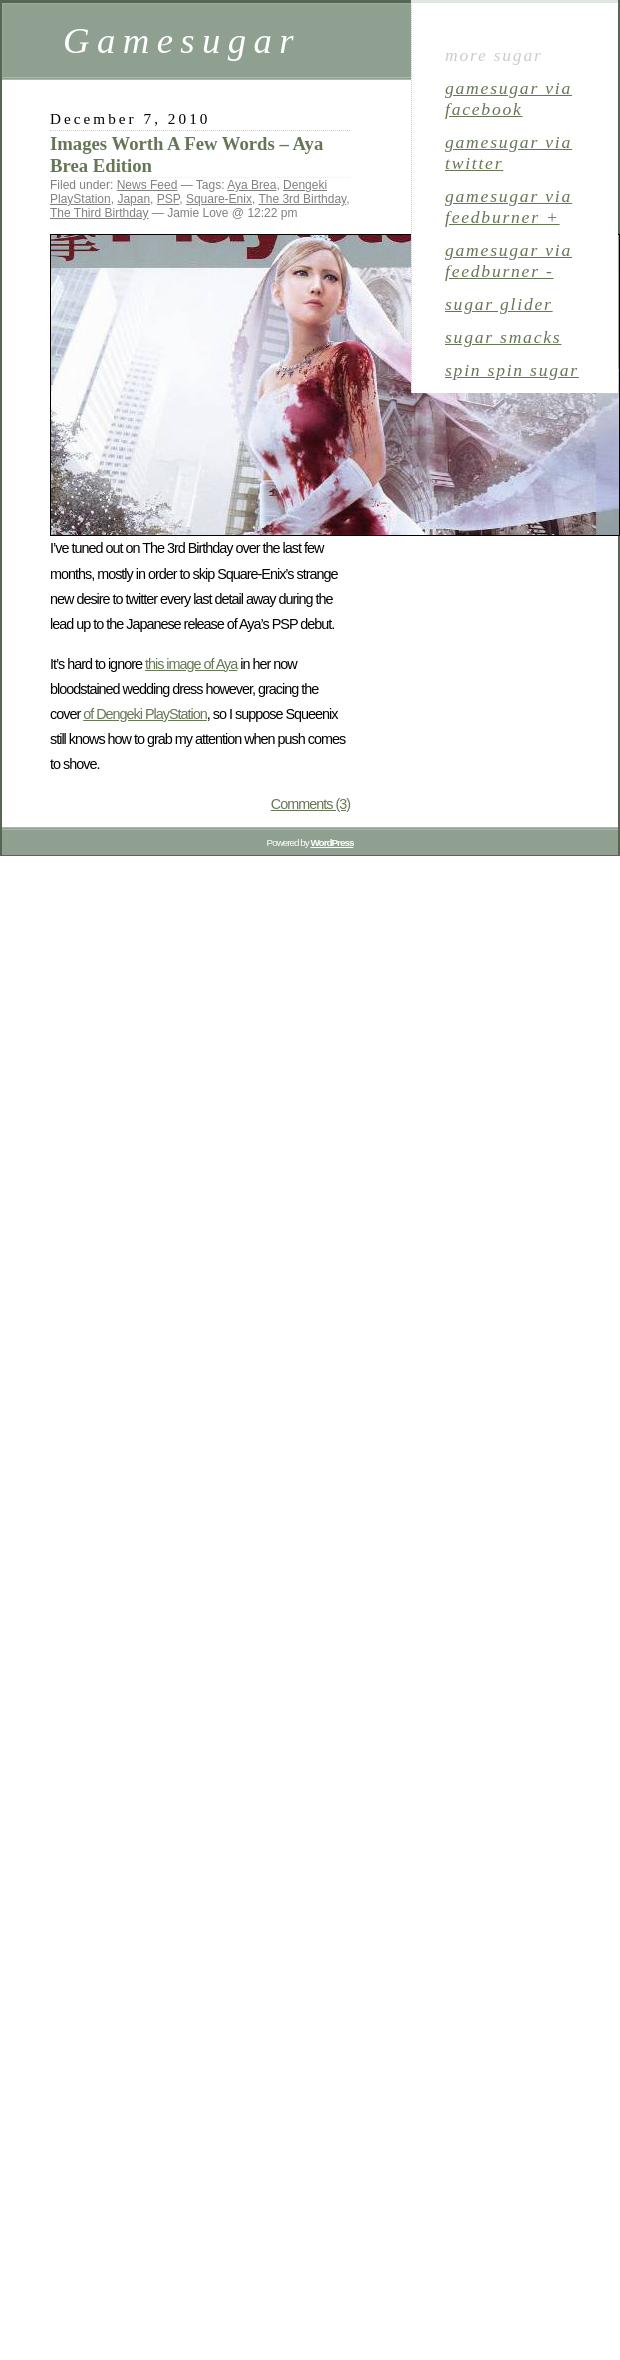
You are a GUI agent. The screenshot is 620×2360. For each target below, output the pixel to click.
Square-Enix (219, 199)
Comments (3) (310, 804)
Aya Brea (251, 185)
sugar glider (499, 304)
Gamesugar (182, 40)
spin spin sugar (512, 370)
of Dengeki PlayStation (145, 714)
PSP (168, 199)
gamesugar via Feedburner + (508, 206)
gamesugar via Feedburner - (508, 260)
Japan (133, 199)
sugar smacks (503, 337)
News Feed (147, 185)
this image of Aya (191, 664)
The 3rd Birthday (302, 199)
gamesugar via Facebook (508, 98)
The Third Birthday (99, 213)
